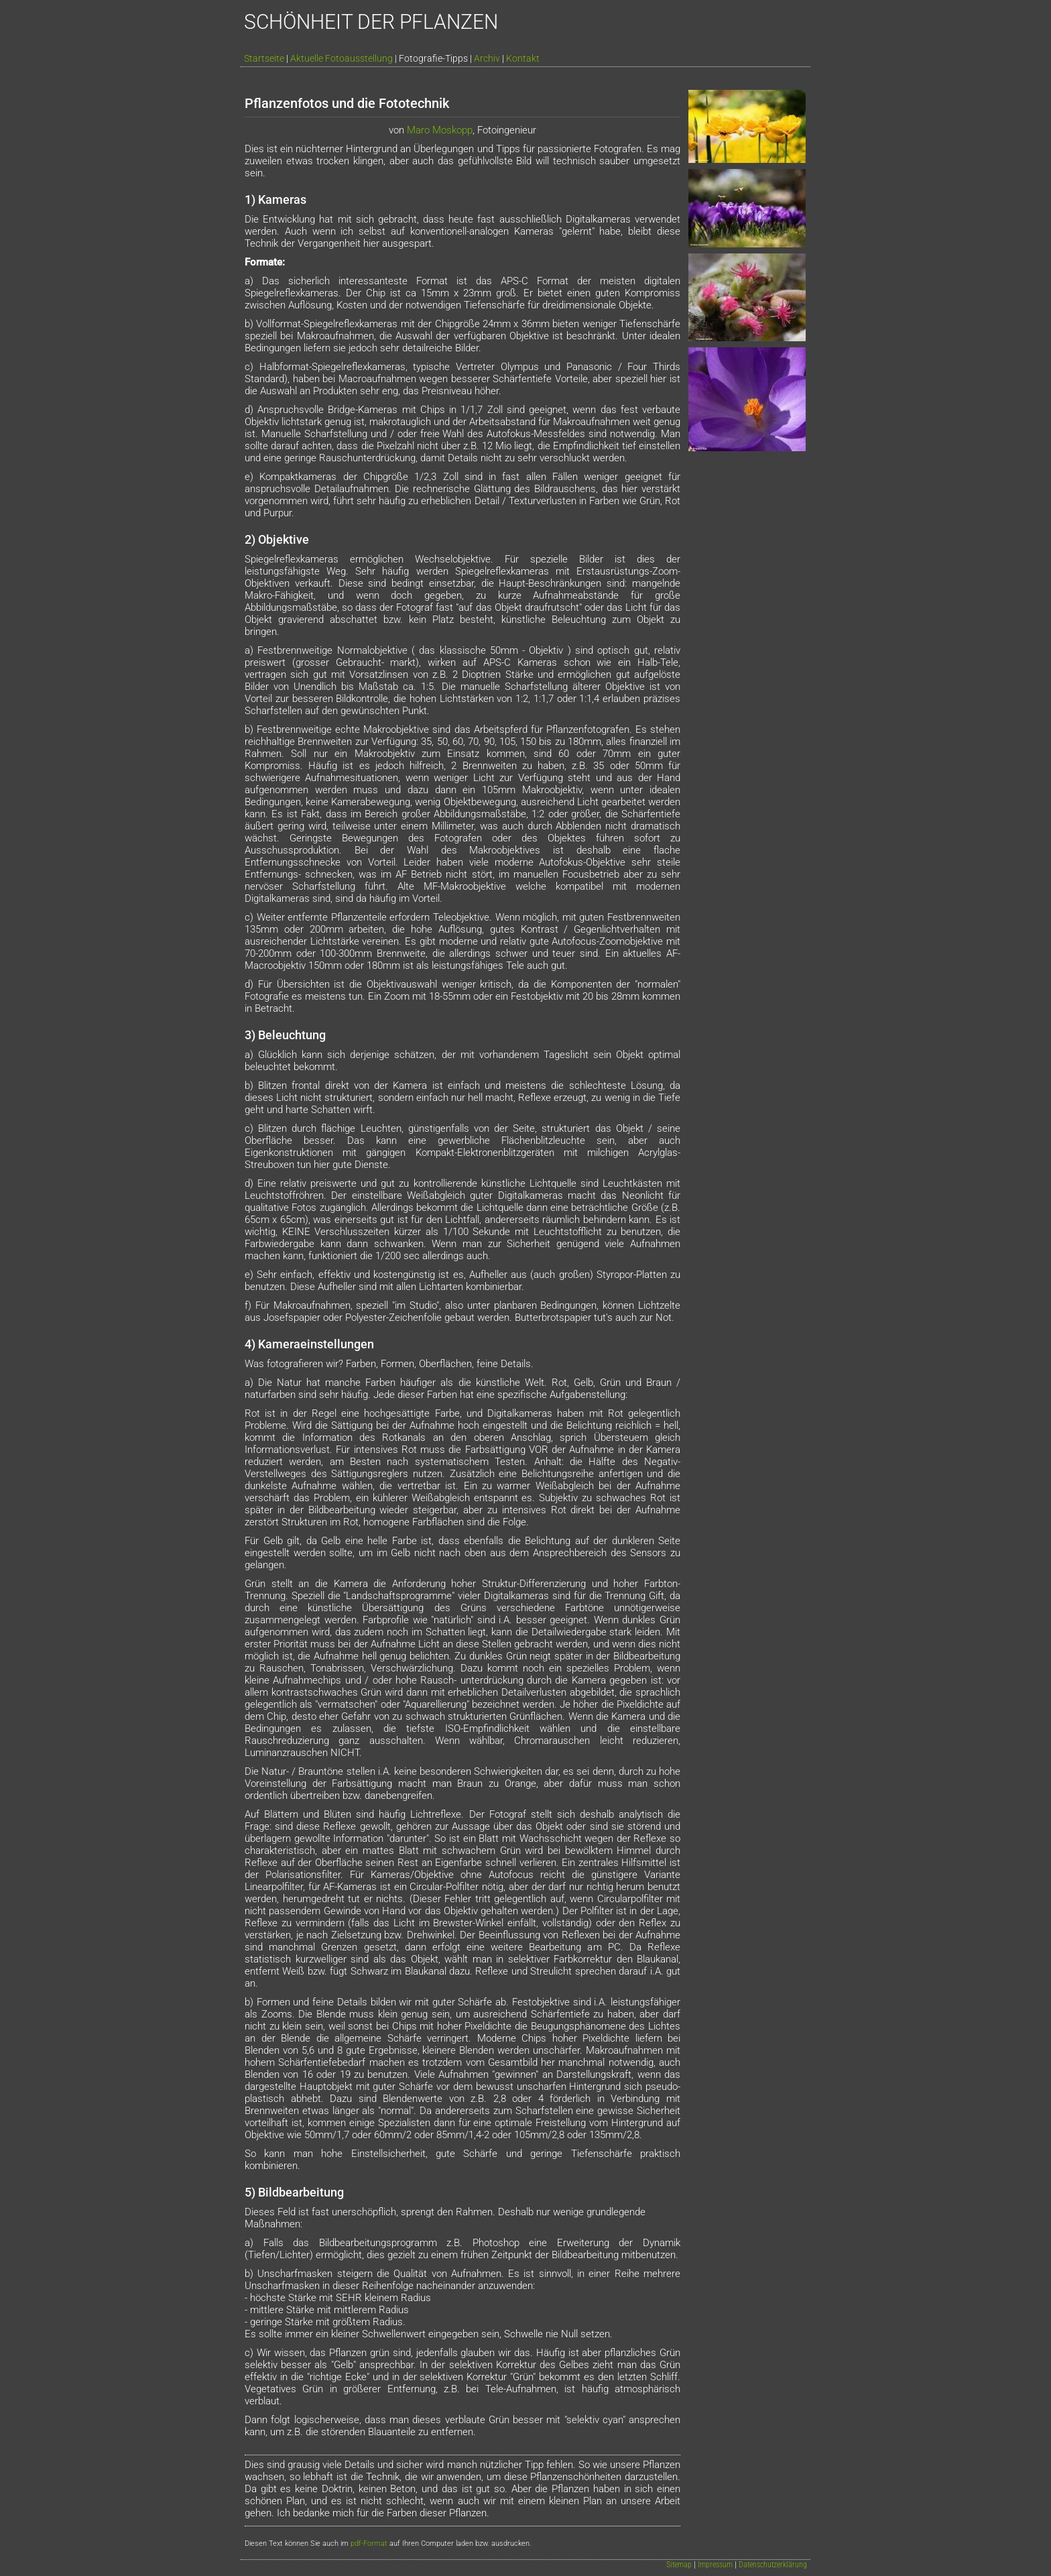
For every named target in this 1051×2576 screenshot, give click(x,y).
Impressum (715, 2564)
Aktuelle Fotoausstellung (341, 58)
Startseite (264, 58)
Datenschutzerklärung (773, 2564)
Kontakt (523, 58)
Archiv (487, 58)
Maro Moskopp (440, 130)
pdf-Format (369, 2543)
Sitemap (679, 2564)
